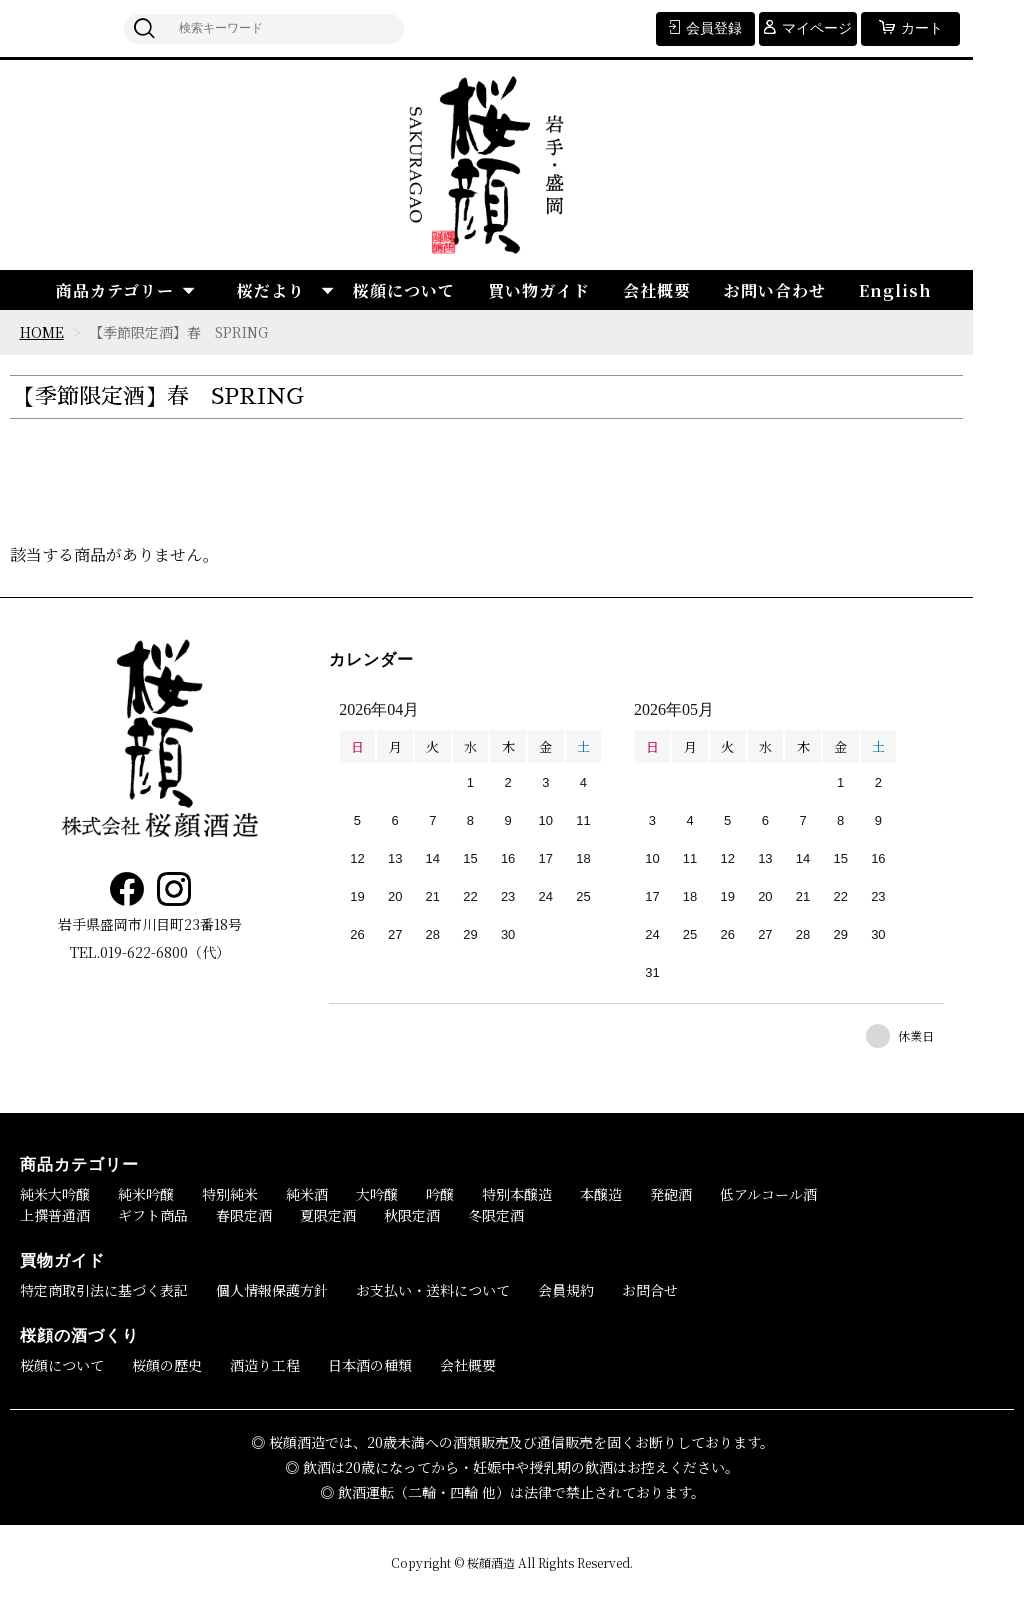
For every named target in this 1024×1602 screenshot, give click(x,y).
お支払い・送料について (433, 1290)
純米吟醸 (146, 1194)
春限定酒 (244, 1215)
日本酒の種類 (370, 1365)
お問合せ (650, 1290)
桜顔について (404, 290)
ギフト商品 (153, 1215)
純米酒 (307, 1194)
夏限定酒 (328, 1215)
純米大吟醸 (55, 1194)
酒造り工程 (265, 1365)
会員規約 (566, 1290)
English (895, 290)
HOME (42, 332)
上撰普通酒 (55, 1215)
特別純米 (230, 1194)
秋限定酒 (412, 1215)
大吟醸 (377, 1194)
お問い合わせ (775, 290)
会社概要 (657, 290)
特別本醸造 (517, 1194)
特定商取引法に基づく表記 (104, 1290)
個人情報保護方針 (272, 1290)
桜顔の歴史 (167, 1365)
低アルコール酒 (768, 1194)
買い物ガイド (539, 290)
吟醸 (440, 1194)
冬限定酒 (496, 1215)
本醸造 (601, 1194)
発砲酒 (671, 1194)
